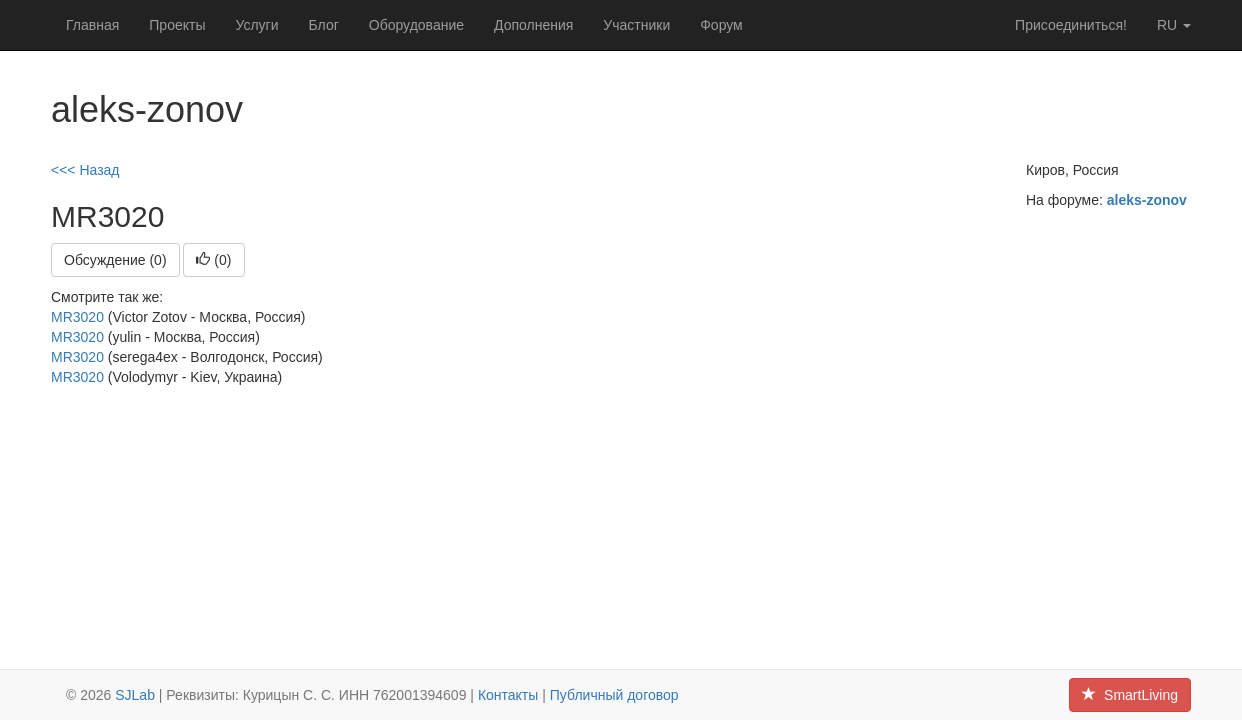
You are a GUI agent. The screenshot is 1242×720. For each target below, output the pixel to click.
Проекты (177, 25)
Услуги (256, 25)
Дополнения (533, 25)
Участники (636, 25)
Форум (721, 25)
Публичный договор (614, 695)
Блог (324, 25)
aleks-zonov (1147, 200)
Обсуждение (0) (115, 260)
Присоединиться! (1071, 25)
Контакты (508, 695)
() (213, 260)
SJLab (135, 695)
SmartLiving (1130, 695)
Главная (92, 25)
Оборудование (416, 25)
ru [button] (1174, 25)
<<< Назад (85, 170)
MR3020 (77, 317)
